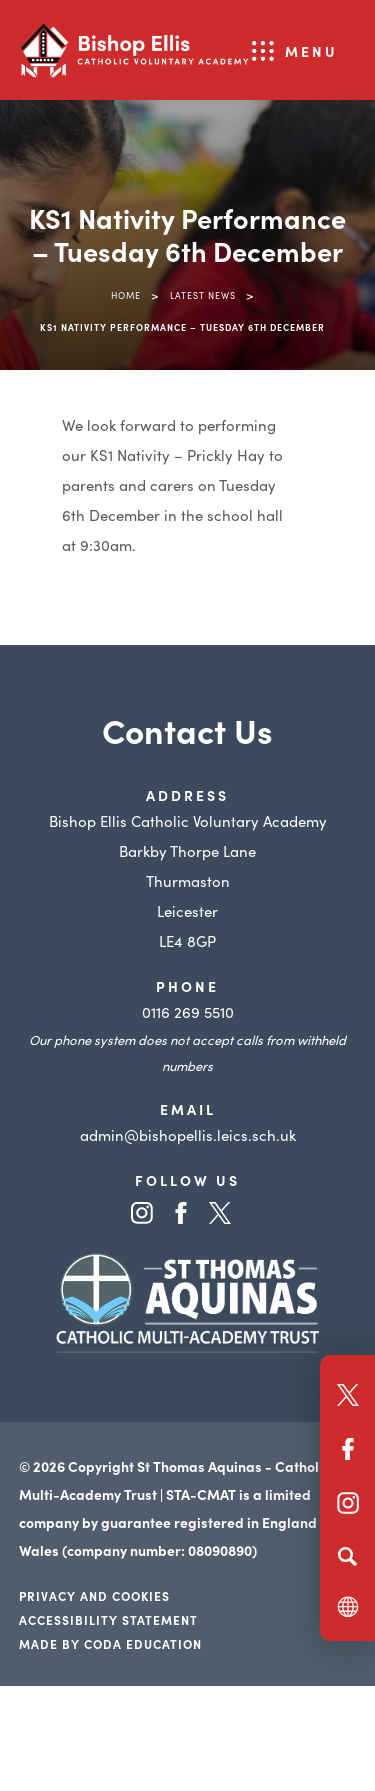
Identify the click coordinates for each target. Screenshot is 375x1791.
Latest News (203, 295)
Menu (311, 51)
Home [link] (126, 295)
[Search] (347, 1556)
